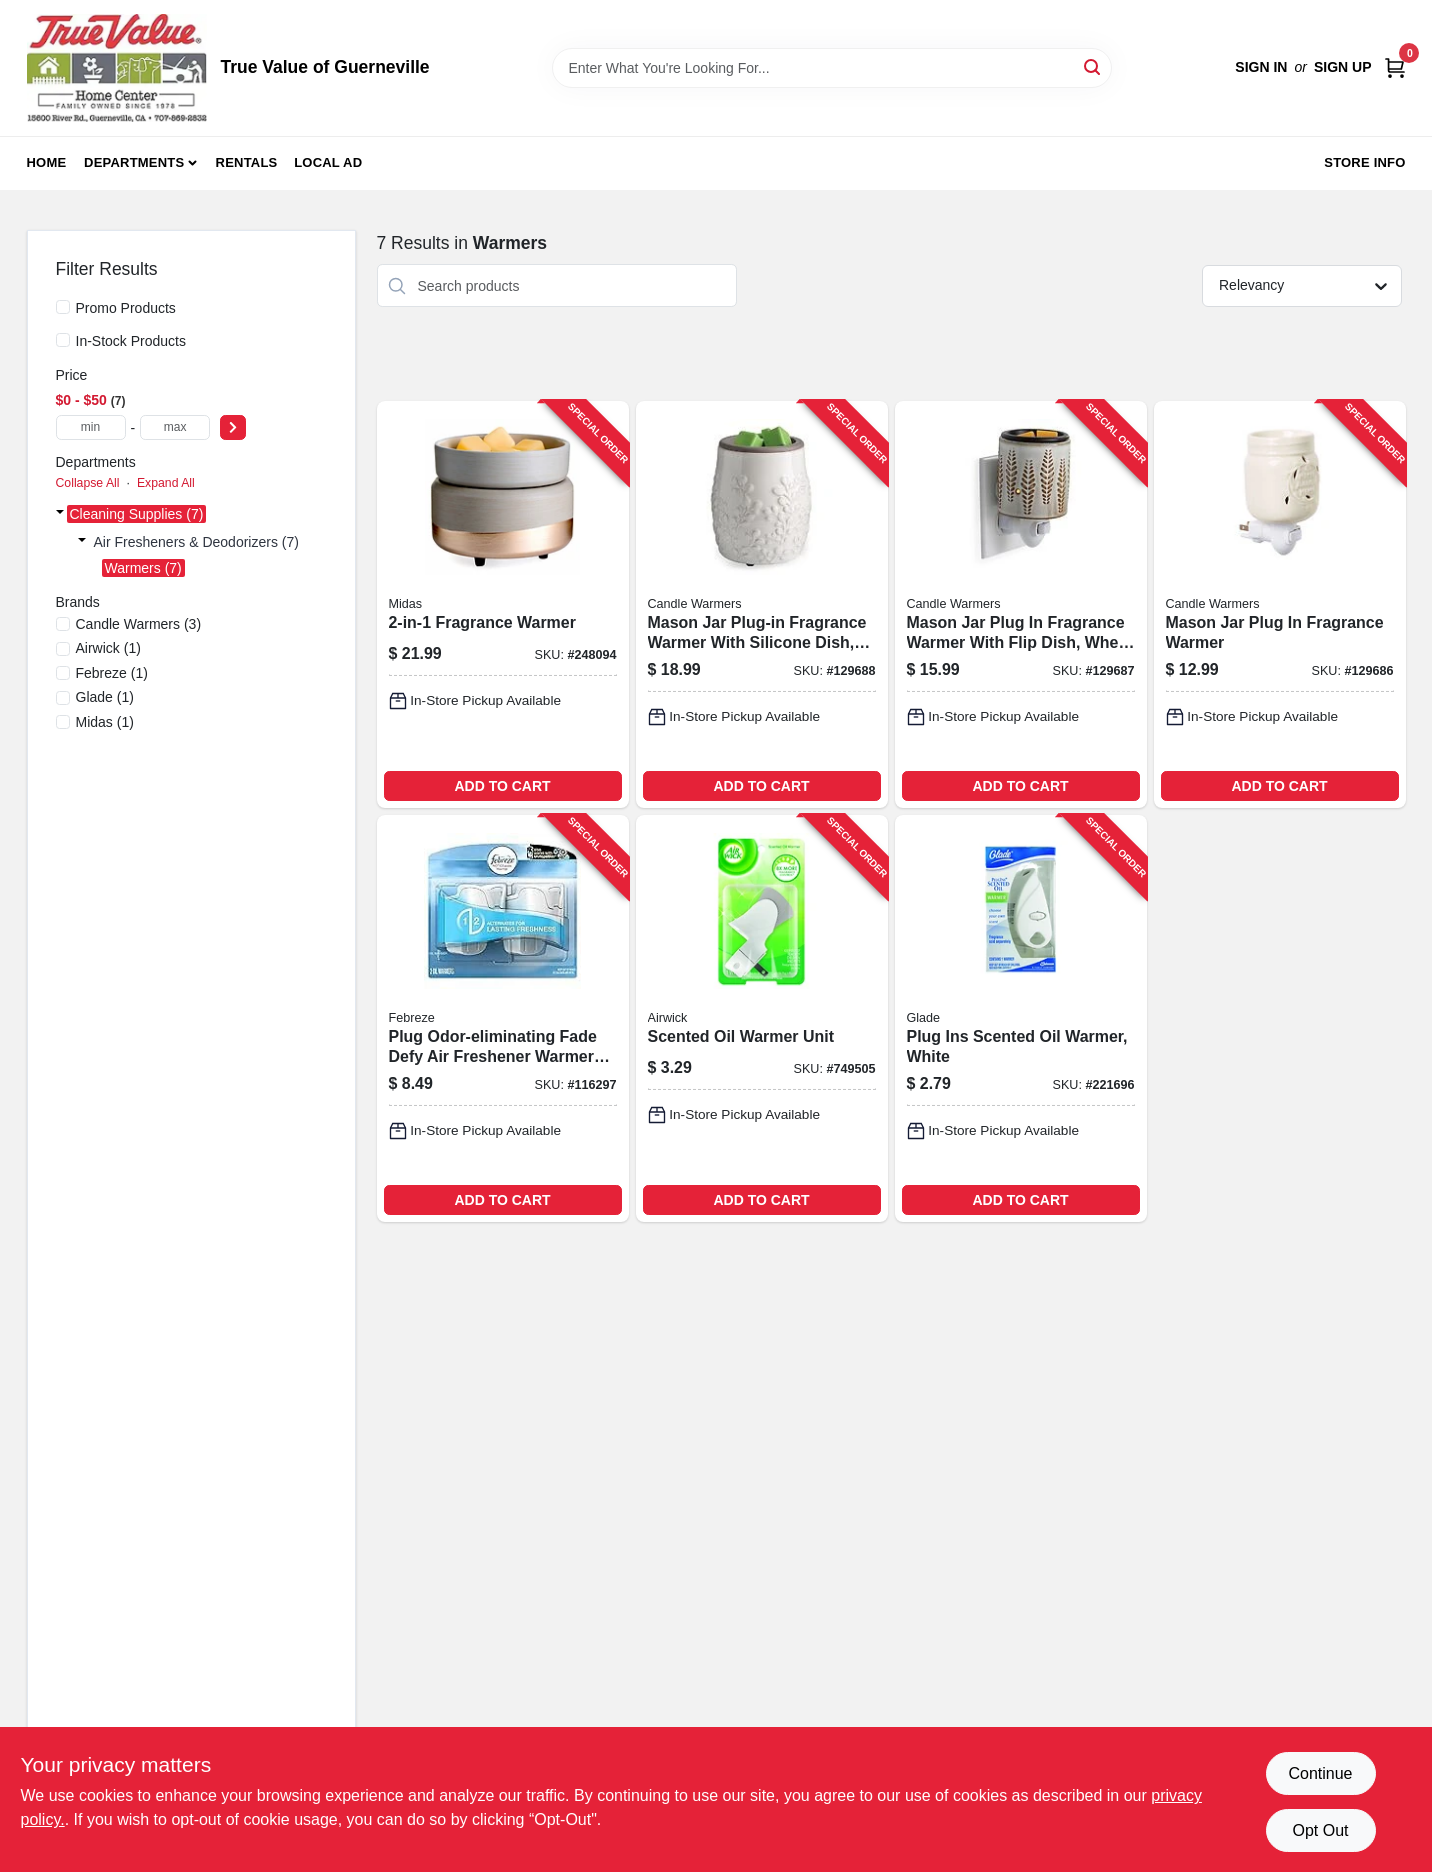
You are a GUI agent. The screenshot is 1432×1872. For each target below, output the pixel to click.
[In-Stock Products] (63, 340)
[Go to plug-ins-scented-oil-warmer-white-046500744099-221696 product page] (1021, 1018)
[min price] (91, 427)
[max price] (175, 427)
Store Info (1364, 162)
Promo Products (126, 308)
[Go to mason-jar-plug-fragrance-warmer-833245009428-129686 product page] (1280, 604)
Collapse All (88, 483)
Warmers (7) (143, 568)
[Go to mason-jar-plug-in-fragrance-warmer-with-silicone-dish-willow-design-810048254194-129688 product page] (762, 604)
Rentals (247, 162)
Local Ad (328, 162)
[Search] (1093, 66)
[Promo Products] (63, 307)
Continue (1320, 1773)
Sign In (1261, 67)
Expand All (166, 483)
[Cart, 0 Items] (1395, 67)
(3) (139, 624)
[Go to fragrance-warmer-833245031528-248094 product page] (503, 604)
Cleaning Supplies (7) (137, 514)
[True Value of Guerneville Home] (117, 68)
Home (47, 162)
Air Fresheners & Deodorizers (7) (196, 542)
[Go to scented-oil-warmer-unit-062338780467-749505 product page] (762, 1018)
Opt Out (1320, 1830)
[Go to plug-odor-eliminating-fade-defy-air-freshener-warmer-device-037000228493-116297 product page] (503, 1018)
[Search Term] (832, 68)
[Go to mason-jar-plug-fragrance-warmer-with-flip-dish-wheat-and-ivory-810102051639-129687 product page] (1021, 604)
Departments (134, 162)
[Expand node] (60, 514)
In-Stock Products (131, 341)
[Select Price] (233, 427)
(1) (108, 648)
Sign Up (1343, 67)
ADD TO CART (502, 786)
